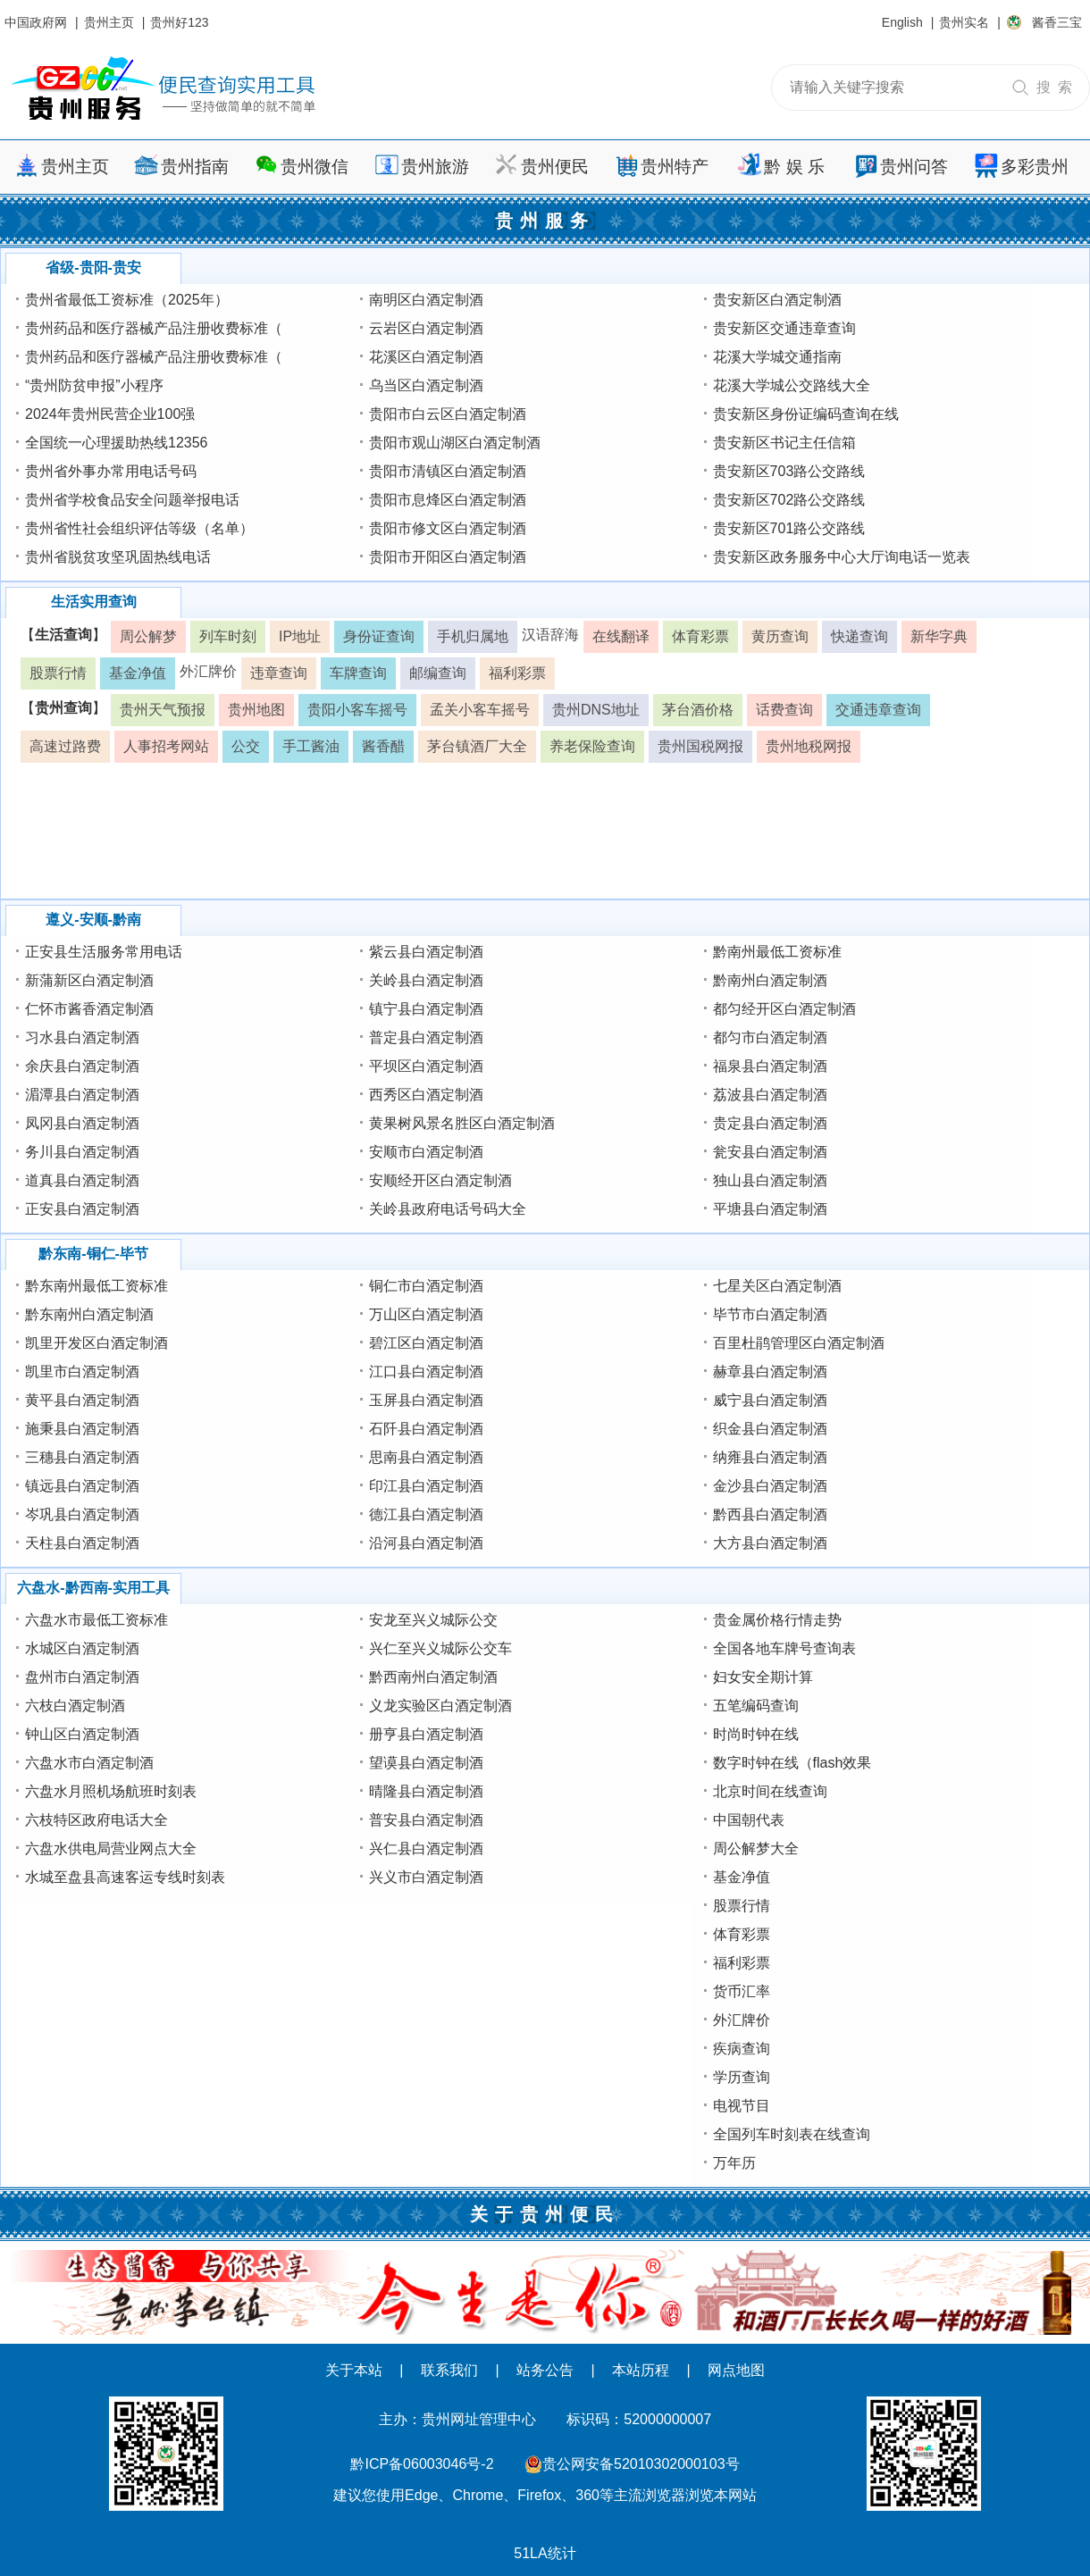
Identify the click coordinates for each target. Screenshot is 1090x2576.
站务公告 (545, 2370)
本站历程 (640, 2370)
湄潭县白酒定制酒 (82, 1094)
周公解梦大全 (756, 1848)
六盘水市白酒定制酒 (89, 1762)
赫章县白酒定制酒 (770, 1371)
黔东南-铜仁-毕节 (93, 1253)
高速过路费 (65, 746)
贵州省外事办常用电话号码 (111, 471)
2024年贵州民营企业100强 (110, 414)
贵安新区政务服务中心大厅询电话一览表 (841, 557)
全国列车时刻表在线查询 (791, 2134)
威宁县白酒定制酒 (770, 1400)
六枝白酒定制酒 (75, 1705)
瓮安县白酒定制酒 (770, 1151)
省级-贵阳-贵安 (93, 267)
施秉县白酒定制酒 (82, 1428)
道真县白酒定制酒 (82, 1180)
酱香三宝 (1057, 22)
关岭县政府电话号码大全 (447, 1209)
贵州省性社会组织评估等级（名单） (139, 528)
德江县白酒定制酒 (426, 1514)
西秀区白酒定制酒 (426, 1094)
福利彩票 (517, 673)
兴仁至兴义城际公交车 (440, 1648)
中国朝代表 (748, 1819)
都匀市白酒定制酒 (770, 1037)
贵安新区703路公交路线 (789, 471)
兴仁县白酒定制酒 (426, 1848)
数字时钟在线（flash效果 (792, 1762)
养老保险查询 (592, 746)
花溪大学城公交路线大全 (791, 385)
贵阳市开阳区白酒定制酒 (447, 557)
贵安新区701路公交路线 (789, 528)
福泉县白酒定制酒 (770, 1066)
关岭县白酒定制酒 (426, 980)
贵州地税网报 (808, 746)
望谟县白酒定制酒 (426, 1762)
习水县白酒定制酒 (82, 1037)
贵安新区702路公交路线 (789, 499)
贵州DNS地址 (596, 709)
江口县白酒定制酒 (426, 1371)
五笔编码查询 (756, 1705)
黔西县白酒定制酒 (770, 1514)
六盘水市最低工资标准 (96, 1619)
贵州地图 (256, 709)
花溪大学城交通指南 (777, 356)
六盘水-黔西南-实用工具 (93, 1587)
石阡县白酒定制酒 (426, 1428)
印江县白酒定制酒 (426, 1485)
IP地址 (300, 636)
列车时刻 (227, 636)
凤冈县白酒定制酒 (82, 1123)
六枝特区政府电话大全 (96, 1819)
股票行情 (58, 673)
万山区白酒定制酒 (426, 1314)
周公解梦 (148, 636)
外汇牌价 (208, 671)
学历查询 (741, 2077)
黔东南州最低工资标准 (96, 1285)
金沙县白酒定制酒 (770, 1485)
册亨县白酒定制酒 (426, 1734)
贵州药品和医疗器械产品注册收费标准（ (153, 328)
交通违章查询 (878, 709)
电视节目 (741, 2105)
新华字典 (939, 636)
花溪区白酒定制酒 (426, 356)
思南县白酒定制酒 (426, 1457)
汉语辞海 (550, 634)
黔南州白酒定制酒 (770, 980)
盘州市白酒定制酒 (82, 1677)
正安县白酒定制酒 (82, 1209)
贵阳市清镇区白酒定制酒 (447, 471)
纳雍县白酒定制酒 (770, 1457)
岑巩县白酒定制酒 (82, 1514)
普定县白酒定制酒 (426, 1037)
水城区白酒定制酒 (82, 1648)
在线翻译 (621, 636)
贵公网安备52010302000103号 (641, 2463)
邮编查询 (437, 673)
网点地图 (736, 2370)
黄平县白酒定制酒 (82, 1400)
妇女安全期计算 (763, 1677)
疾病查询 (741, 2048)
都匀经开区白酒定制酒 (784, 1008)
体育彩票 (700, 636)
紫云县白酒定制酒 (426, 951)
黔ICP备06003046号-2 (421, 2463)
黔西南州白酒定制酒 (433, 1677)
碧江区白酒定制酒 (426, 1343)
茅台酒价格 (698, 709)
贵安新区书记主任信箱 (784, 442)
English (902, 22)
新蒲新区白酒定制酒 (89, 980)
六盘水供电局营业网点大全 (111, 1848)
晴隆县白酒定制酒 (426, 1791)
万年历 (734, 2162)
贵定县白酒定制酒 (770, 1123)
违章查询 (278, 673)
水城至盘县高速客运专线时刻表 (125, 1877)
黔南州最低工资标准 (777, 951)
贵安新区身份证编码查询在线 (806, 414)
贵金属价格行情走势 (777, 1619)
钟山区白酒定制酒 (82, 1734)
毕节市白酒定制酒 (770, 1314)
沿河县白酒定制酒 (426, 1543)
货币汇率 (741, 1991)
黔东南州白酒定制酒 (89, 1314)
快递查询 (859, 636)
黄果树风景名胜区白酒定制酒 (462, 1123)
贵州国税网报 (700, 746)
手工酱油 (311, 746)
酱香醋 (383, 746)
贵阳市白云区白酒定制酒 (447, 414)
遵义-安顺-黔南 (93, 919)
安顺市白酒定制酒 (426, 1151)
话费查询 (784, 709)
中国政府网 (35, 22)
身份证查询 (379, 636)
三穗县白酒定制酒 (82, 1457)
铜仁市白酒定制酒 (426, 1285)
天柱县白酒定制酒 (82, 1543)
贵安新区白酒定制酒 (777, 299)
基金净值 (137, 673)
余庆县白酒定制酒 (82, 1066)
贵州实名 (964, 22)
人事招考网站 (166, 746)
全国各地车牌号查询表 (784, 1648)
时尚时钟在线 (756, 1734)
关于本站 (353, 2370)
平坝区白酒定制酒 (426, 1066)
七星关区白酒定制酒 (777, 1285)
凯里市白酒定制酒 (82, 1371)
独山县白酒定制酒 (770, 1180)
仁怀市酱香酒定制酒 (89, 1008)
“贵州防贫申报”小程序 (94, 385)
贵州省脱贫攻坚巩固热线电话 (118, 557)
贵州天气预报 (162, 709)
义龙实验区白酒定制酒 (440, 1705)
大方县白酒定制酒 (770, 1543)
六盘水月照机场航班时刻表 (111, 1791)
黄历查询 (780, 636)
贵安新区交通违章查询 (784, 328)
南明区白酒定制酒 (426, 299)
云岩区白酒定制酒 (426, 328)
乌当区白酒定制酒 (426, 385)
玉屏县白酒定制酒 (426, 1400)
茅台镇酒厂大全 (477, 746)
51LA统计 (544, 2553)
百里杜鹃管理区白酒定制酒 (799, 1343)
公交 (245, 746)
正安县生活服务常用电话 (103, 951)
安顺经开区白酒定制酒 (440, 1180)
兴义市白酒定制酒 (426, 1877)
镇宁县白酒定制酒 (426, 1008)
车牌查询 (358, 673)
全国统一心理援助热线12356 (116, 442)
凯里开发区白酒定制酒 (96, 1343)
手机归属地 (472, 636)
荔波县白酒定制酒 (770, 1094)
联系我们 (449, 2370)
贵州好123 (179, 22)
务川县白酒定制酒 (82, 1151)
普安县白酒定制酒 (426, 1819)
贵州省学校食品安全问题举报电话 (132, 499)
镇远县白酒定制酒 (82, 1485)
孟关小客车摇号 (480, 709)
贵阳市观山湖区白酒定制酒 (455, 442)
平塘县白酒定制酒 (770, 1209)
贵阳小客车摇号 (357, 709)
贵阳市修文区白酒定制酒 (447, 528)
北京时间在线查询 (770, 1791)
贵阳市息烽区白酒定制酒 (447, 499)
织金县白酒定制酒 (770, 1428)
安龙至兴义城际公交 (433, 1619)
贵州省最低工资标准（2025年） (127, 299)
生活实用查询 (94, 601)
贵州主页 (109, 22)
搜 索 (1054, 87)
